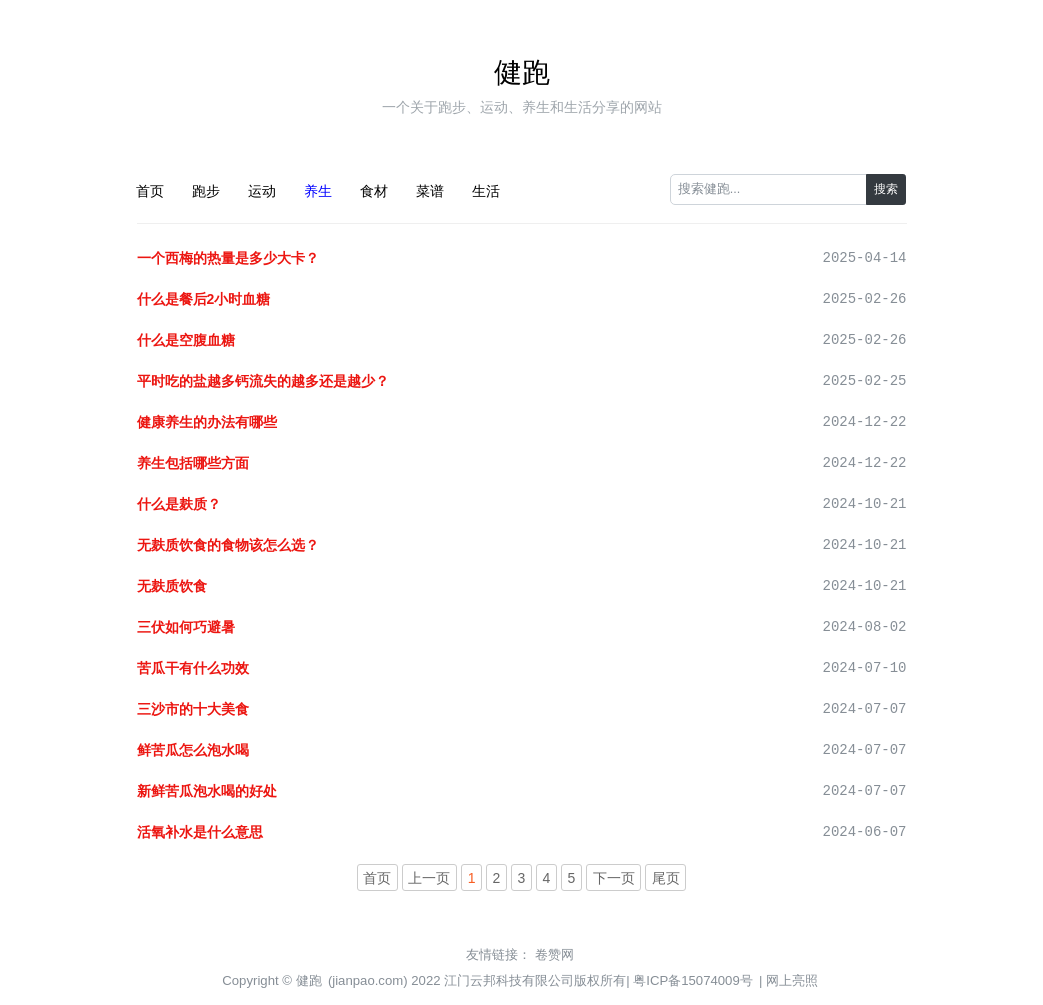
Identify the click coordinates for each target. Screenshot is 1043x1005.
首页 (150, 191)
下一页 (614, 878)
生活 (486, 191)
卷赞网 (554, 954)
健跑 (522, 72)
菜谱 (430, 191)
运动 (262, 191)
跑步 (206, 191)
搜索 (886, 189)
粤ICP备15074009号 (692, 980)
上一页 (429, 878)
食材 (374, 191)
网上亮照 (792, 980)
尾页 (666, 878)
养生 (318, 191)
